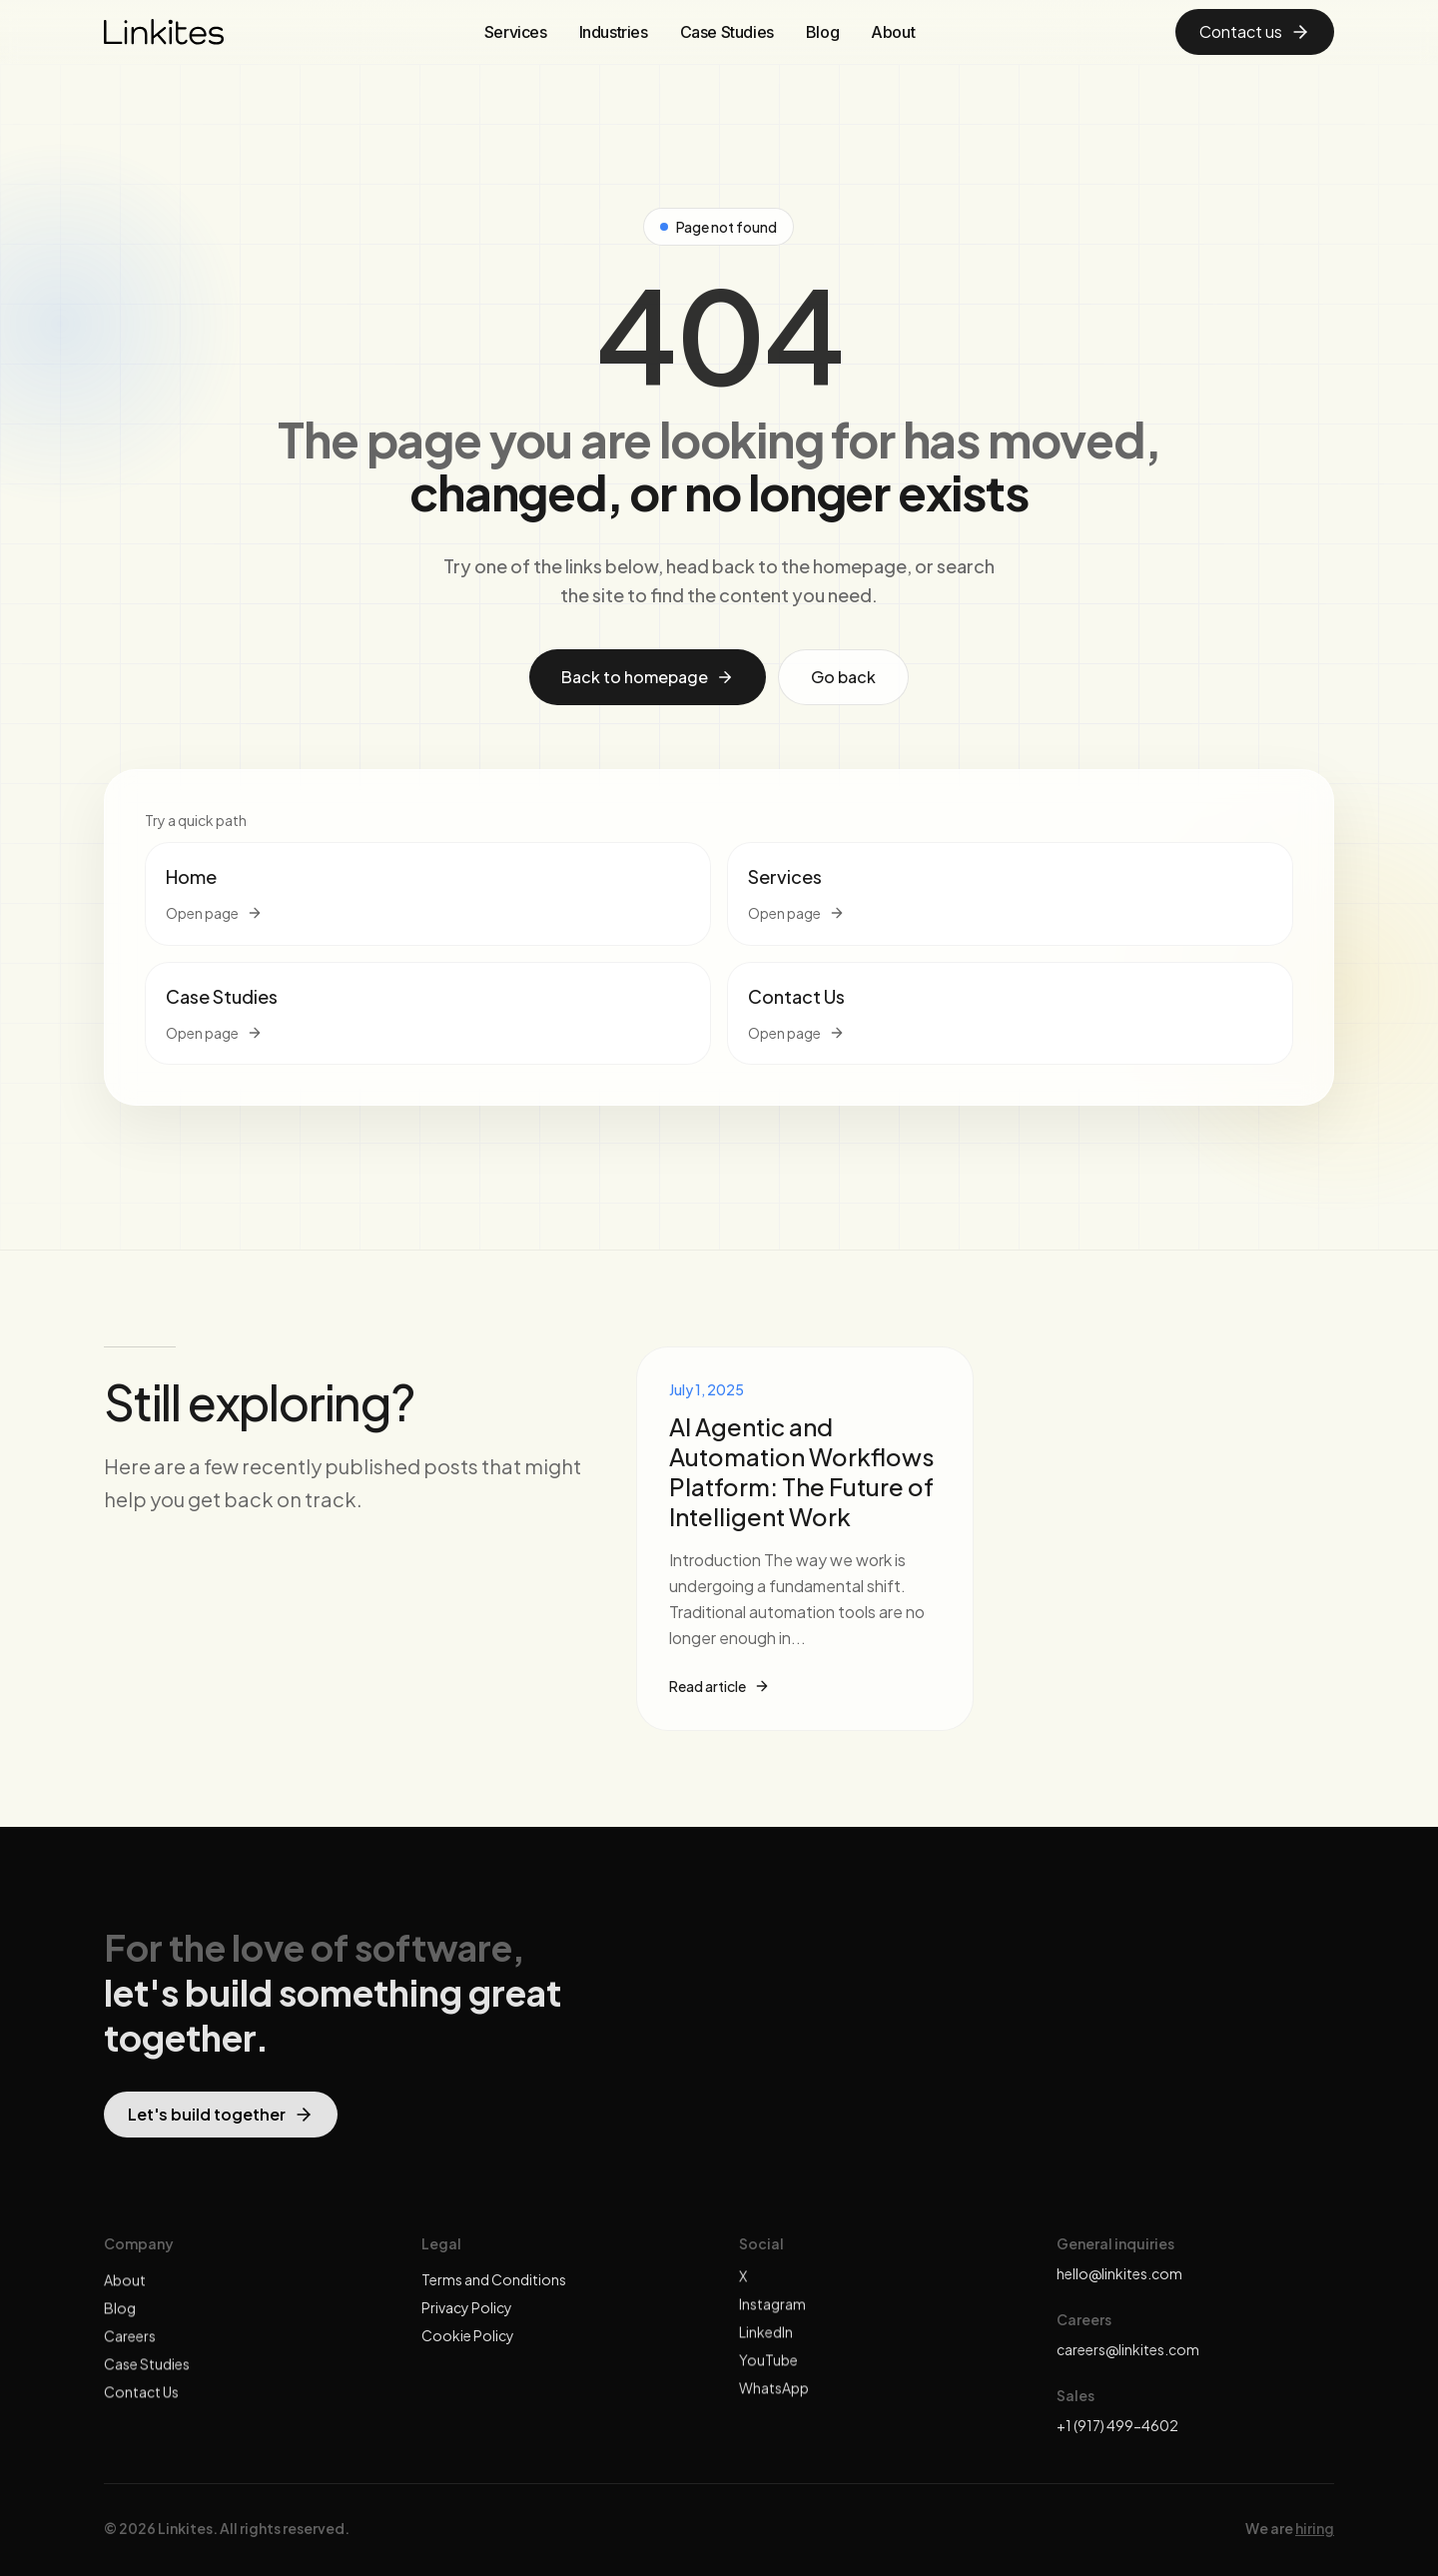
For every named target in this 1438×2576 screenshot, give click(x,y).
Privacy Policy (466, 2322)
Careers (130, 2350)
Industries (613, 32)
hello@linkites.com (1119, 2273)
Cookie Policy (467, 2350)
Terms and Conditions (493, 2294)
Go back (843, 676)
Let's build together (221, 2128)
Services (515, 32)
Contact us (1254, 31)
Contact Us (141, 2406)
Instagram (772, 2318)
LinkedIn (766, 2346)
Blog (822, 32)
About (893, 32)
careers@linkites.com (1128, 2349)
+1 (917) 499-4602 (1117, 2425)
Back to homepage (647, 676)
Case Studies (727, 32)
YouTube (768, 2374)
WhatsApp (774, 2402)
